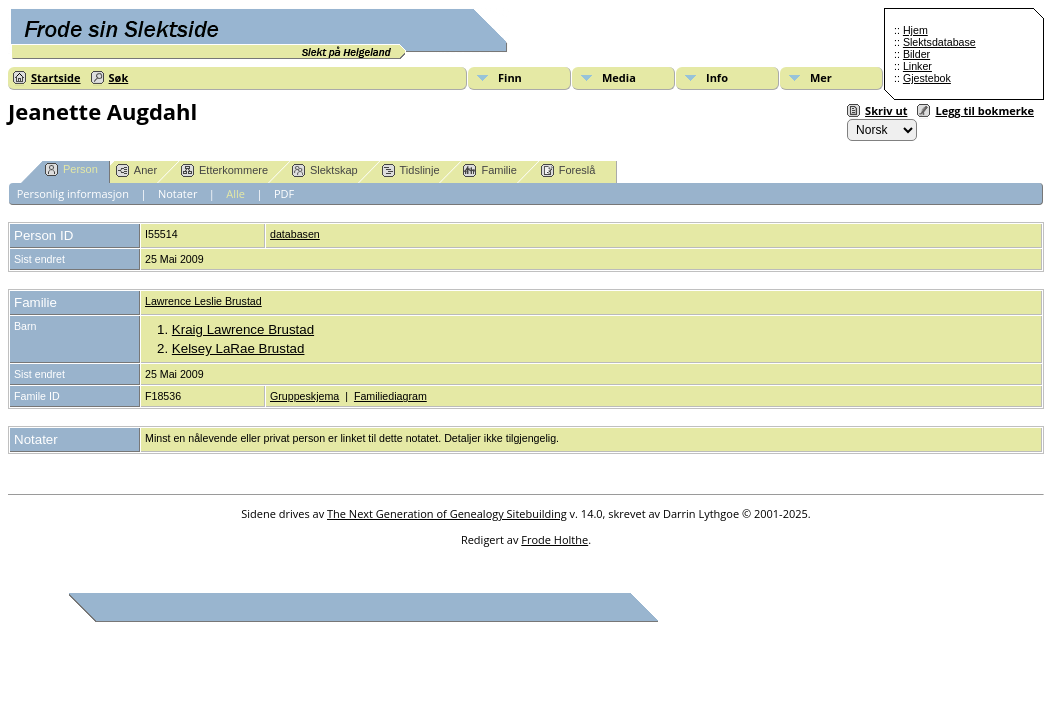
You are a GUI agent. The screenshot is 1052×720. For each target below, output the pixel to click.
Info (717, 77)
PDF (284, 193)
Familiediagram (390, 396)
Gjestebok (927, 78)
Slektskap (325, 170)
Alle (235, 193)
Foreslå (568, 170)
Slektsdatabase (939, 42)
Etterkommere (224, 170)
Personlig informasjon (73, 193)
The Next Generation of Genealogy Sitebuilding (447, 513)
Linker (917, 66)
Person (71, 169)
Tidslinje (411, 170)
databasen (295, 234)
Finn (510, 77)
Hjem (915, 30)
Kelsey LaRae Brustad (238, 348)
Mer (821, 77)
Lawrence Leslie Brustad (203, 301)
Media (619, 77)
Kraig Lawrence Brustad (243, 329)
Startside (56, 77)
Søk (119, 77)
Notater (178, 193)
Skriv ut (886, 110)
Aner (136, 170)
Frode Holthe (554, 539)
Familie (489, 170)
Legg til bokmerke (984, 110)
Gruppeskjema (304, 396)
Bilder (916, 54)
